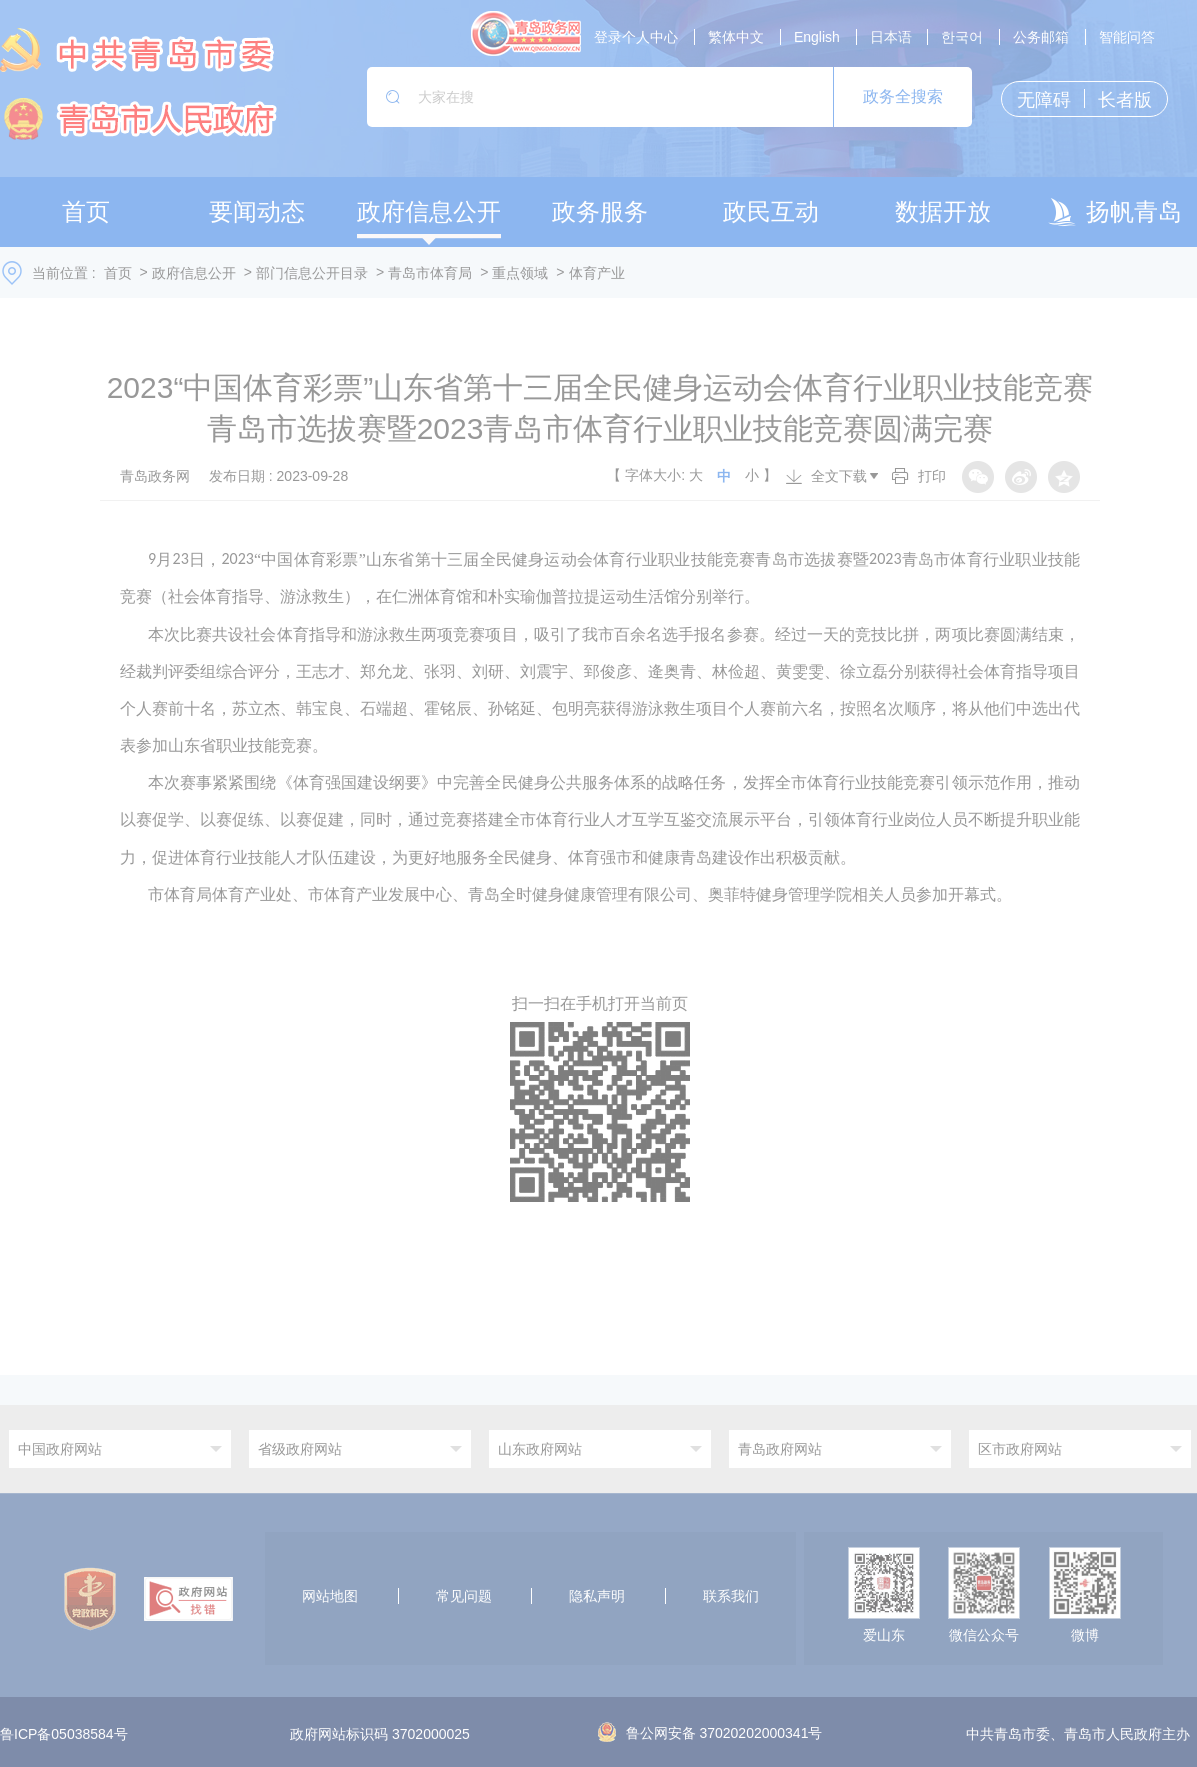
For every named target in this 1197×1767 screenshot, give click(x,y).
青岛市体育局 (430, 273)
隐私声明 (597, 1596)
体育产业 (597, 273)
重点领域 (520, 273)
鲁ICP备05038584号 (64, 1735)
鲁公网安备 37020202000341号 (710, 1733)
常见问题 (464, 1596)
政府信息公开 (194, 273)
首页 (118, 273)
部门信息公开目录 (312, 273)
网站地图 (330, 1596)
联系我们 (731, 1596)
